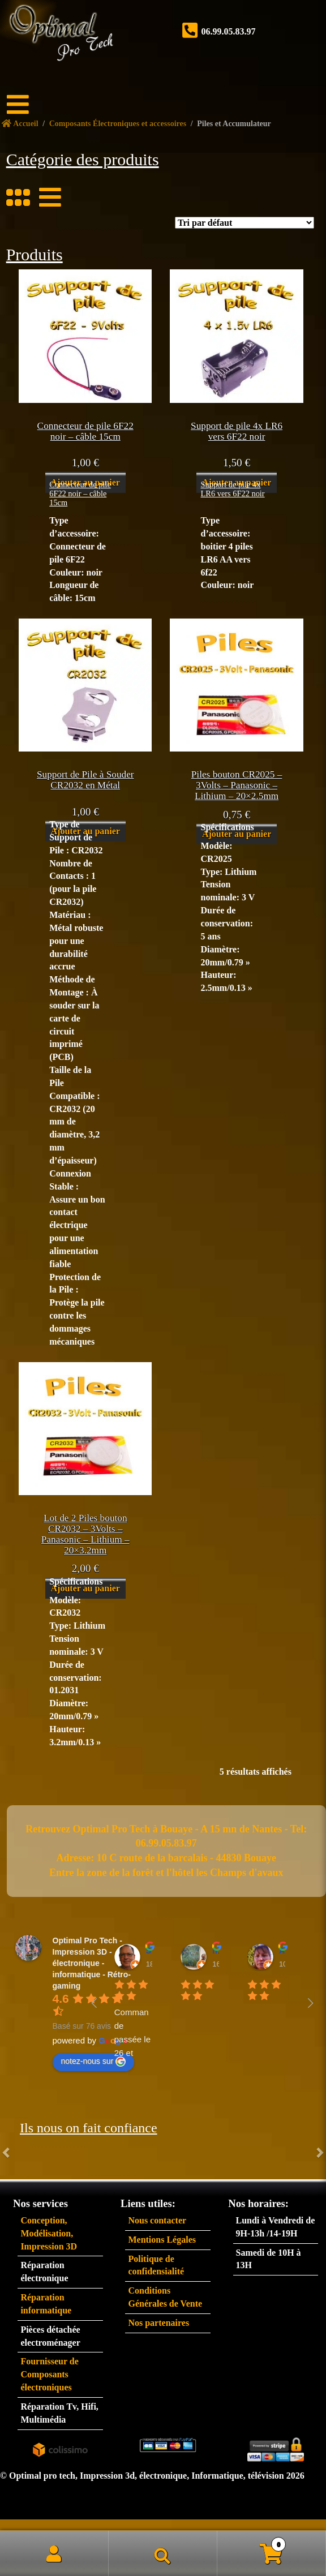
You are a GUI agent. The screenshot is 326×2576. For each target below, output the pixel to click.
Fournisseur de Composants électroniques (49, 2374)
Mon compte (54, 2553)
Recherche (163, 2553)
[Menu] (25, 105)
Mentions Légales (162, 2239)
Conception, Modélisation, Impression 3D (48, 2233)
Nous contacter (157, 2220)
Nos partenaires (158, 2323)
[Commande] (244, 223)
